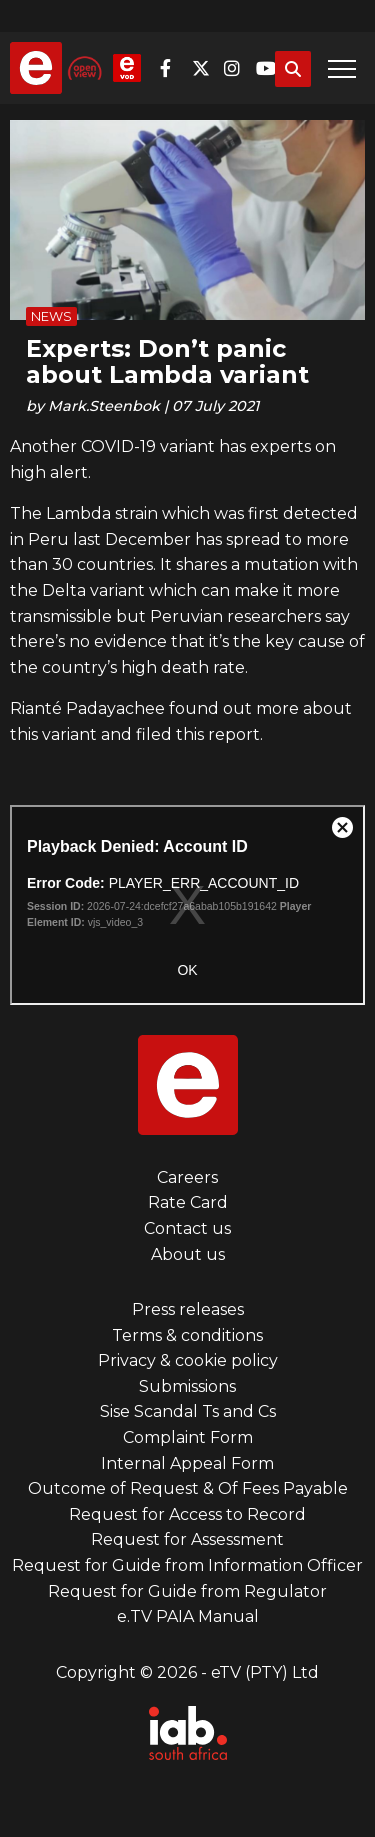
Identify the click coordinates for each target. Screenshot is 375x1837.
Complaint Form (188, 1437)
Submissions (187, 1386)
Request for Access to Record (187, 1514)
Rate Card (188, 1202)
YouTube (270, 68)
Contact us (187, 1228)
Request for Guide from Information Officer (187, 1565)
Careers (187, 1177)
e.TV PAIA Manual (188, 1616)
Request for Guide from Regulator (187, 1591)
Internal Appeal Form (187, 1463)
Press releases (188, 1309)
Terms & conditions (187, 1335)
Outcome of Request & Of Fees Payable (188, 1488)
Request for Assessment (187, 1539)
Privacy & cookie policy (188, 1360)
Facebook (174, 68)
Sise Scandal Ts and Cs (188, 1411)
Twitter (206, 68)
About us (188, 1254)
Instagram (238, 68)
